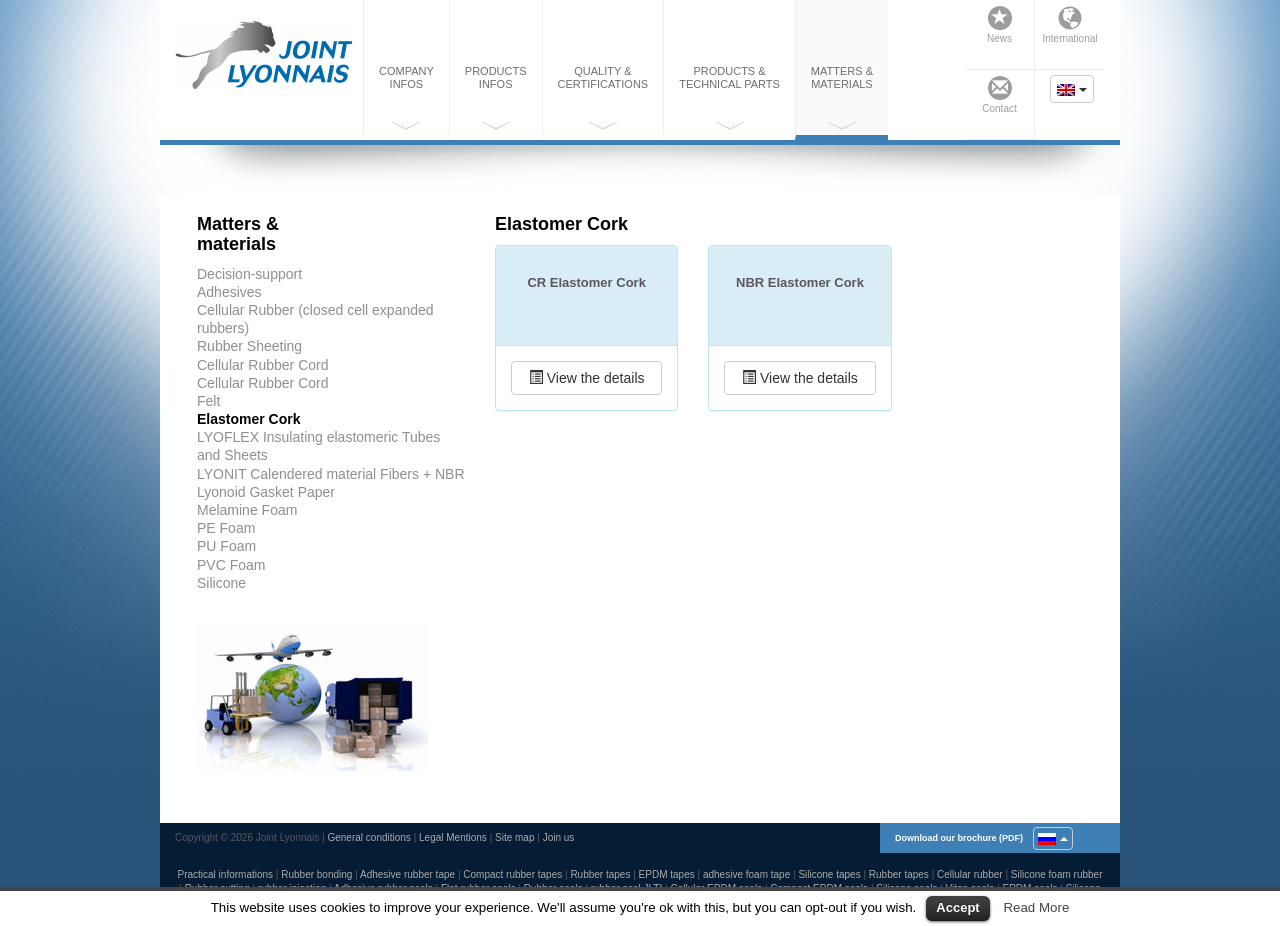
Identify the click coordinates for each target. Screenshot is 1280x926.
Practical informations (225, 874)
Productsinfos (496, 97)
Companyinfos (406, 97)
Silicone (221, 583)
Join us (559, 837)
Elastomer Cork (248, 419)
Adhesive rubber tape (407, 874)
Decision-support (249, 274)
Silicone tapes (829, 874)
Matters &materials (842, 97)
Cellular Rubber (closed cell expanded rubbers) (315, 319)
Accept (957, 907)
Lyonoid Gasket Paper (266, 492)
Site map (514, 837)
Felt (208, 401)
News (999, 25)
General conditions (368, 837)
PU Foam (226, 546)
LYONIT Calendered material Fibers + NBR (331, 474)
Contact (999, 95)
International (1069, 25)
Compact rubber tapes (512, 874)
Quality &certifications (603, 97)
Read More (1036, 907)
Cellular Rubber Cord (263, 365)
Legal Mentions (453, 837)
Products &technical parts (729, 97)
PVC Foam (231, 565)
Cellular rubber (970, 874)
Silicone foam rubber (1057, 874)
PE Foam (226, 528)
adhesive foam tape (746, 874)
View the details (587, 378)
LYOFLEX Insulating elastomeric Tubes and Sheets (318, 446)
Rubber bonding (316, 874)
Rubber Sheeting (249, 346)
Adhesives (229, 292)
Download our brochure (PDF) (959, 838)
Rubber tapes (600, 874)
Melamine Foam (247, 510)
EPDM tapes (667, 874)
